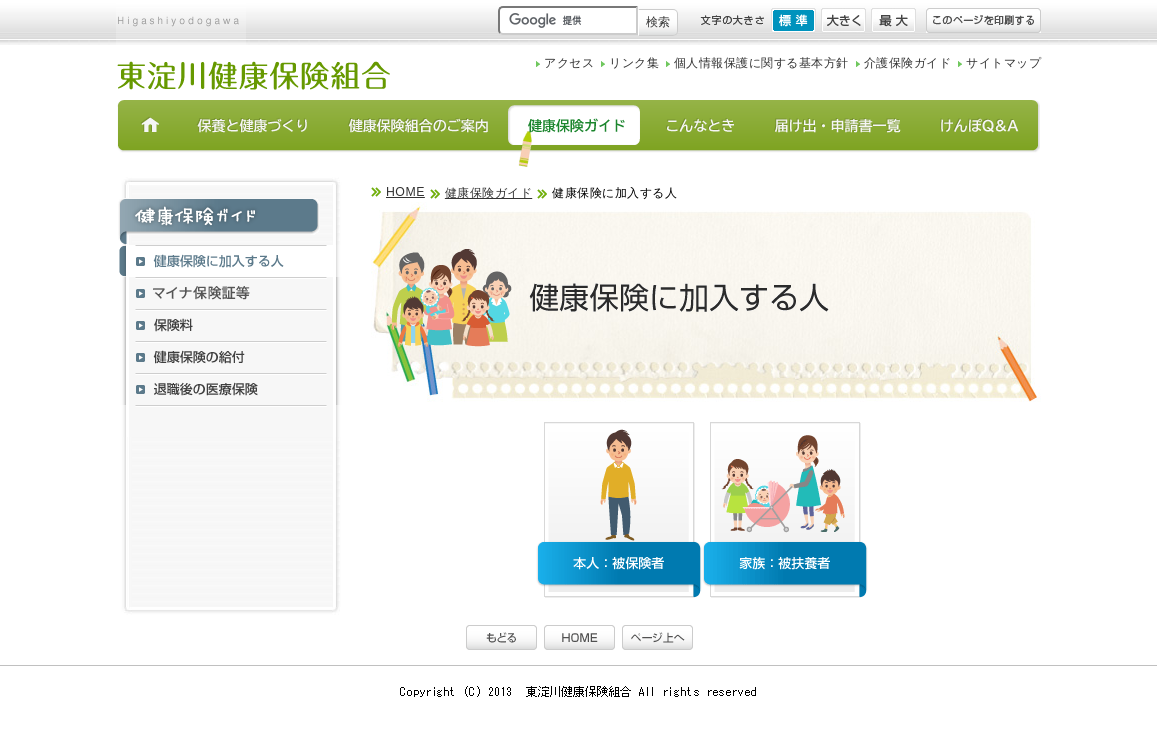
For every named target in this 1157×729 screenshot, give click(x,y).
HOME (405, 192)
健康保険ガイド (488, 193)
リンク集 (634, 63)
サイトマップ (1003, 63)
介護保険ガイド (907, 63)
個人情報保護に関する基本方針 (761, 63)
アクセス (569, 63)
